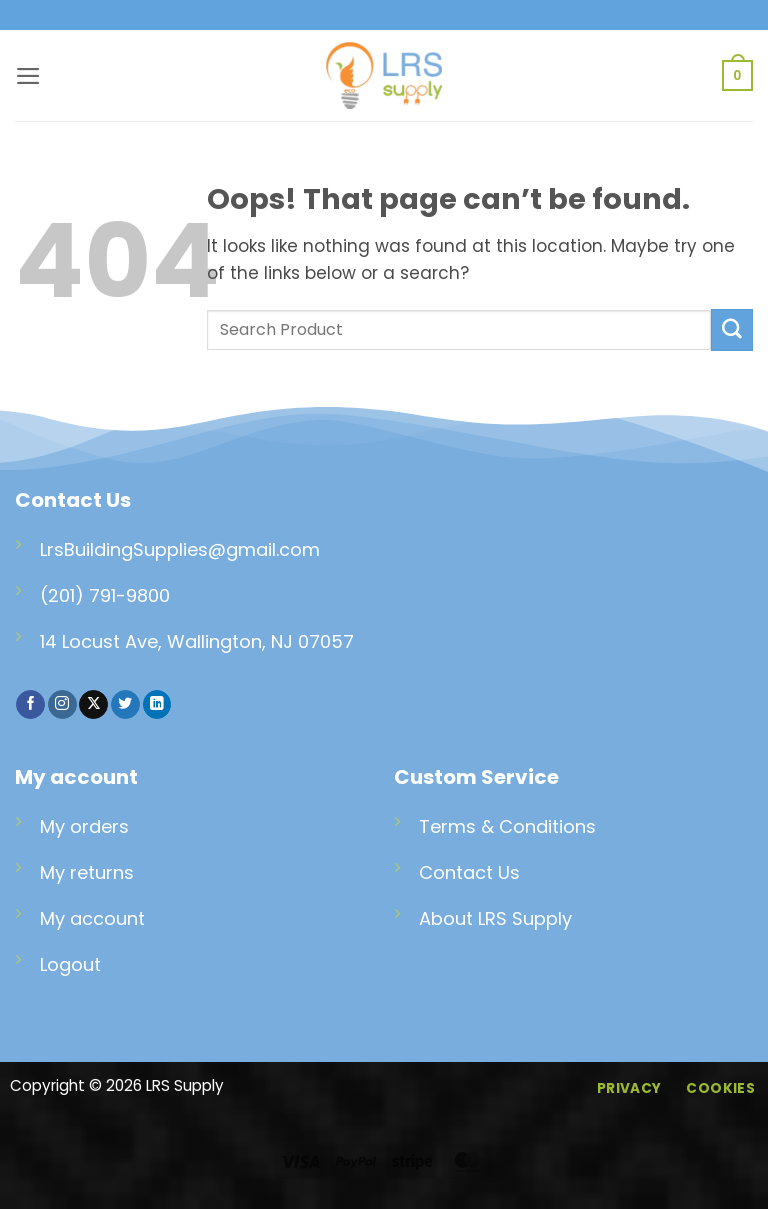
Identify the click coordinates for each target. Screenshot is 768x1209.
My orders (84, 826)
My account (92, 918)
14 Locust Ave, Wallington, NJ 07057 (197, 641)
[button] (28, 76)
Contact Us (469, 872)
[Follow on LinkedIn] (157, 705)
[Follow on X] (93, 705)
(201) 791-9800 (105, 595)
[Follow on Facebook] (30, 705)
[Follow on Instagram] (62, 705)
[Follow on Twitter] (125, 705)
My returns (87, 872)
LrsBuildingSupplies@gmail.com (180, 549)
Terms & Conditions (507, 826)
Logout (70, 964)
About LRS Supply (495, 918)
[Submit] (732, 329)
